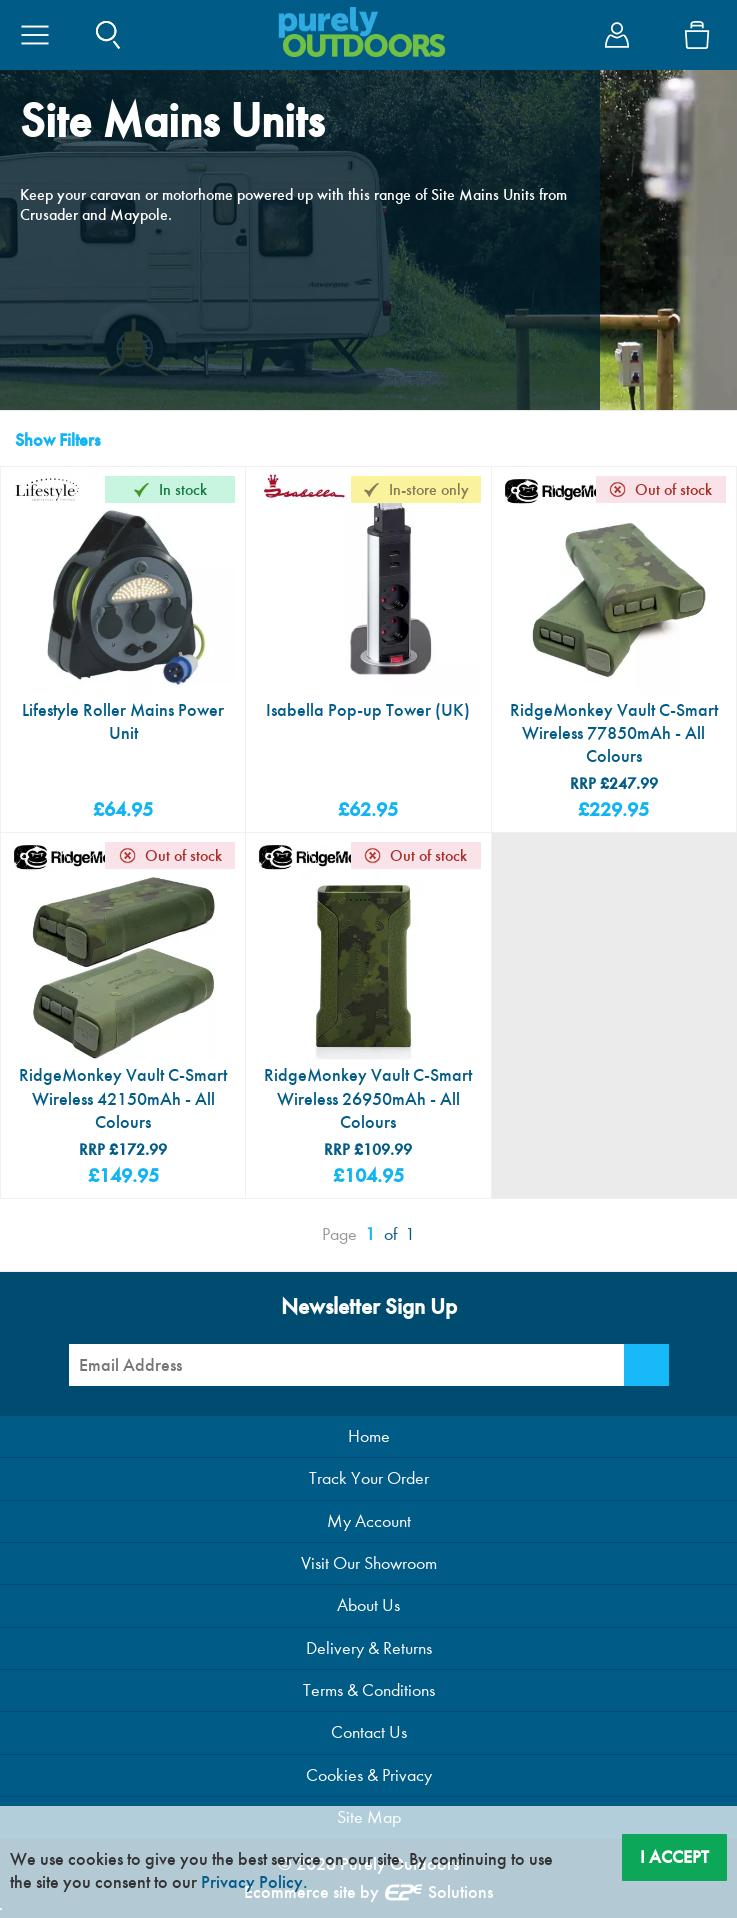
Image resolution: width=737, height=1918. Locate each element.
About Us (368, 1605)
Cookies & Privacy (369, 1775)
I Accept (674, 1857)
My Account (369, 1521)
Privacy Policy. (254, 1882)
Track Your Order (369, 1478)
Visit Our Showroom (369, 1563)
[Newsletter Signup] (646, 1365)
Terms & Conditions (369, 1690)
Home (369, 1436)
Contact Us (369, 1732)
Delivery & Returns (369, 1648)
